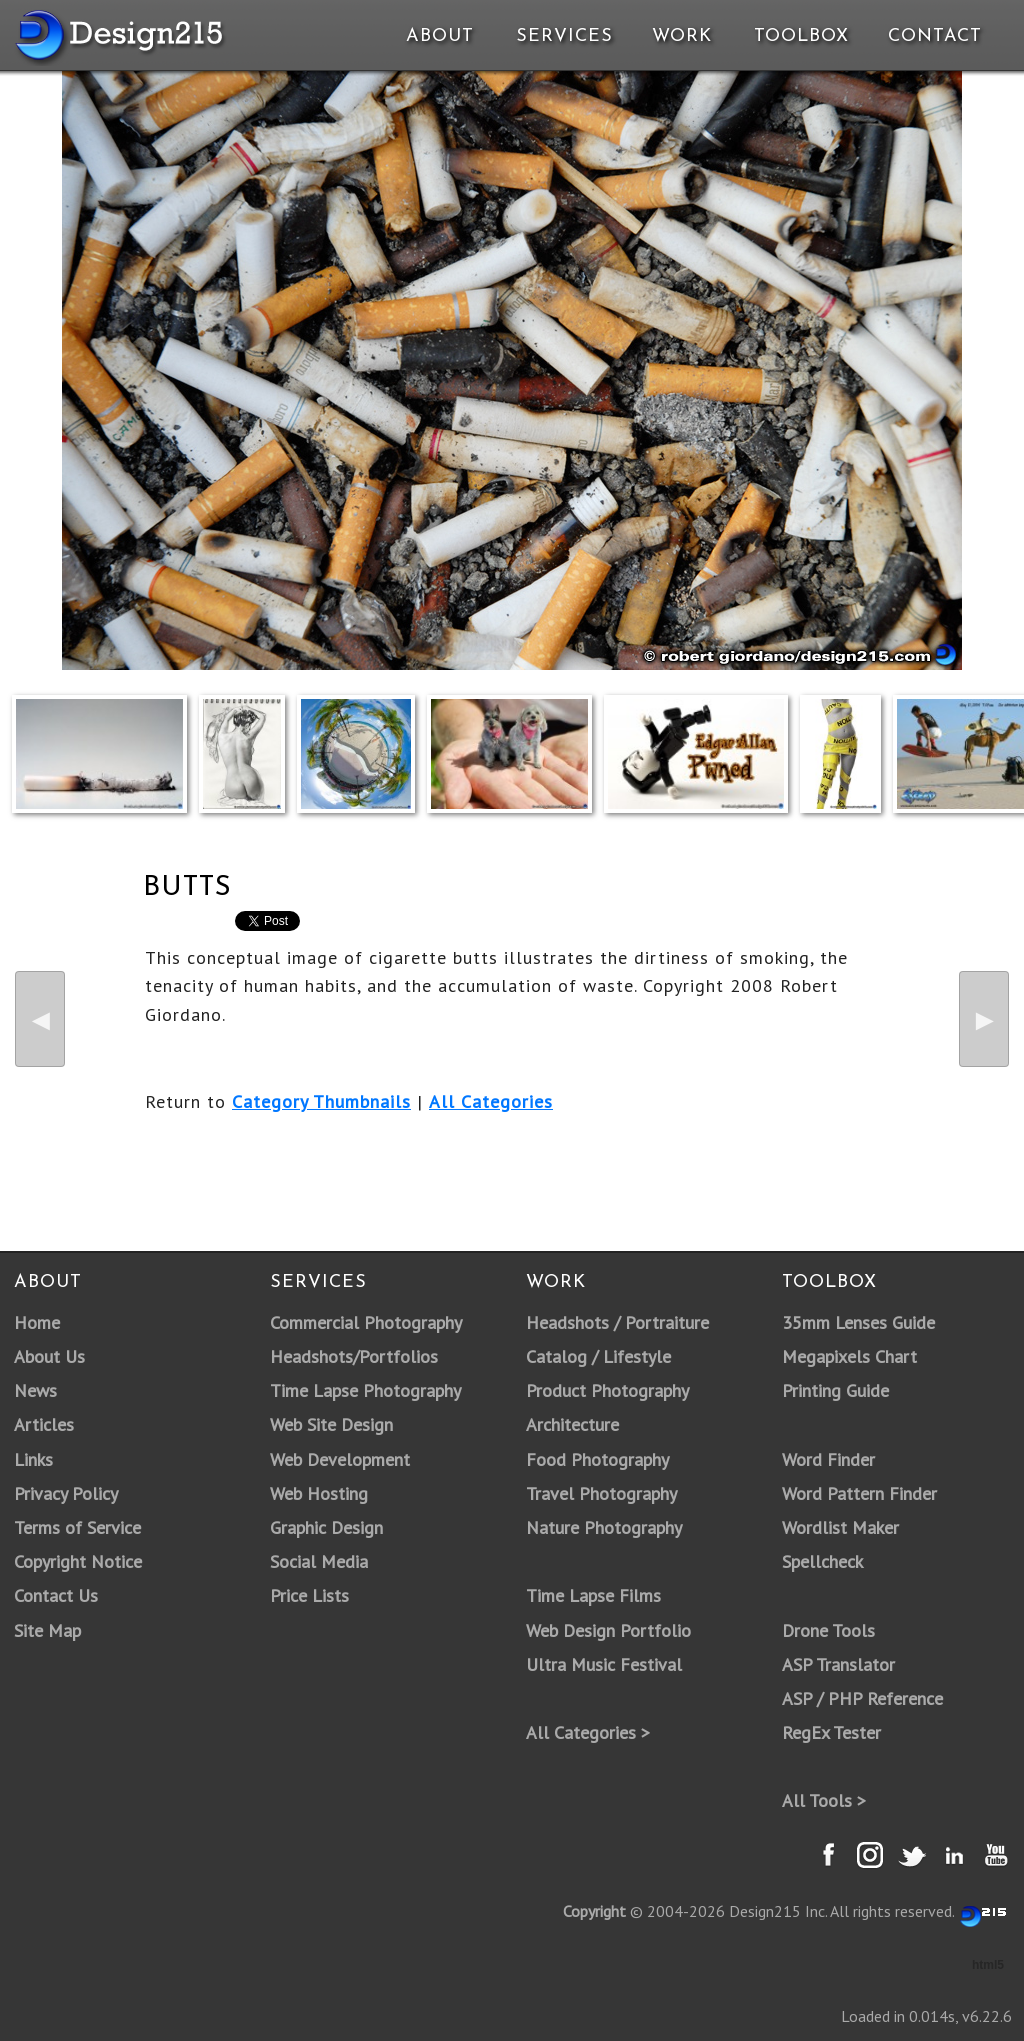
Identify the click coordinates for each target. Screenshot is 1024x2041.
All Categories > (588, 1732)
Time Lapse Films (593, 1595)
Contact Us (56, 1595)
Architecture (572, 1424)
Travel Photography (601, 1493)
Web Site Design (331, 1424)
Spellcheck (822, 1561)
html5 (988, 1965)
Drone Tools (828, 1630)
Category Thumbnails (321, 1101)
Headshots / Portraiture (617, 1322)
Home (37, 1322)
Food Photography (597, 1459)
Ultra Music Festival (604, 1664)
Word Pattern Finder (859, 1493)
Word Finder (828, 1459)
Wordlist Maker (840, 1527)
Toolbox (801, 36)
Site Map (47, 1630)
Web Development (340, 1459)
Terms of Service (77, 1527)
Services (564, 36)
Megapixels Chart (849, 1356)
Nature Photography (604, 1527)
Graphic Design (326, 1527)
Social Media (319, 1561)
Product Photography (607, 1390)
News (35, 1390)
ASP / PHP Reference (862, 1698)
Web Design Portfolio (608, 1630)
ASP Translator (838, 1664)
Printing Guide (835, 1390)
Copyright (594, 1911)
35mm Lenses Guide (858, 1322)
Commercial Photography (366, 1322)
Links (33, 1459)
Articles (44, 1424)
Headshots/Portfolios (354, 1356)
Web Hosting (319, 1493)
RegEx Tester (831, 1732)
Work (682, 36)
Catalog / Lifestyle (598, 1356)
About (440, 36)
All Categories (491, 1101)
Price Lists (309, 1595)
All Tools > (824, 1800)
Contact (933, 36)
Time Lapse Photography (365, 1390)
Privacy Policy (66, 1493)
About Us (49, 1356)
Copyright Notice (78, 1561)
